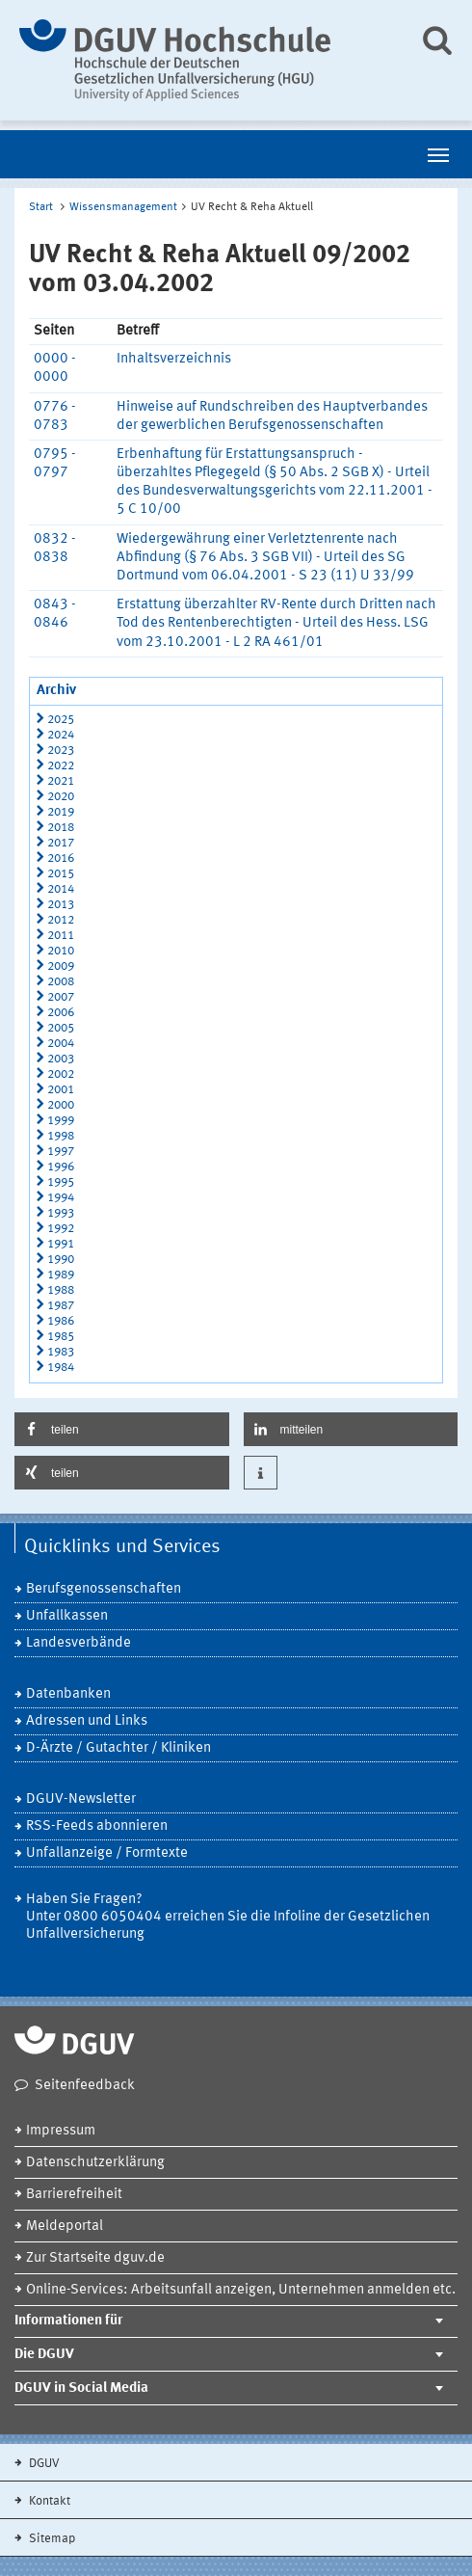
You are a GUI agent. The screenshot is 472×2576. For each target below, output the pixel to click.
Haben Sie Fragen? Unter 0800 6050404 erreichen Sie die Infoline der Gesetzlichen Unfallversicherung (228, 1917)
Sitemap (50, 2539)
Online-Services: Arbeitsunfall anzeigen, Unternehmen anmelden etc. (241, 2290)
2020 (60, 797)
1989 (60, 1275)
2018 (60, 827)
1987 (60, 1306)
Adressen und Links (86, 1721)
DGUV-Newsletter (81, 1799)
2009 (60, 966)
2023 (60, 750)
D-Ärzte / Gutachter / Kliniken (118, 1748)
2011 (60, 935)
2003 (60, 1059)
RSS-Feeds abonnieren (97, 1826)
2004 (60, 1043)
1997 (60, 1151)
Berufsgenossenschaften (103, 1589)
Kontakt (48, 2501)
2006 (60, 1012)
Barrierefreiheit (74, 2194)
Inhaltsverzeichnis (174, 359)
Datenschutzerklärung (95, 2163)
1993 (60, 1213)
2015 (60, 874)
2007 (60, 997)
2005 (60, 1028)
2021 (60, 781)
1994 (60, 1198)
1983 (60, 1352)
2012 (60, 920)
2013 (60, 905)
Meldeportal (64, 2226)
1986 (60, 1321)
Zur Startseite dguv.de (95, 2258)
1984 (60, 1367)
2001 (60, 1090)
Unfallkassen (67, 1616)
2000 (60, 1105)
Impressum (60, 2131)
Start (41, 207)
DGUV (43, 2463)
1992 (60, 1228)
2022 (60, 766)
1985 (60, 1336)
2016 (60, 858)
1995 (60, 1182)
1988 (60, 1290)
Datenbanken (68, 1694)
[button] (121, 1429)
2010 (60, 951)
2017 (60, 843)
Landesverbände (78, 1643)
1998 (60, 1136)
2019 (60, 812)
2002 (60, 1074)
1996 (60, 1167)
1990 (60, 1259)
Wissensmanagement (123, 207)
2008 (60, 982)
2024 (60, 735)
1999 (60, 1120)
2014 (60, 889)
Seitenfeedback (85, 2086)
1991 (60, 1244)
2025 (60, 719)
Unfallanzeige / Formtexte (107, 1853)
